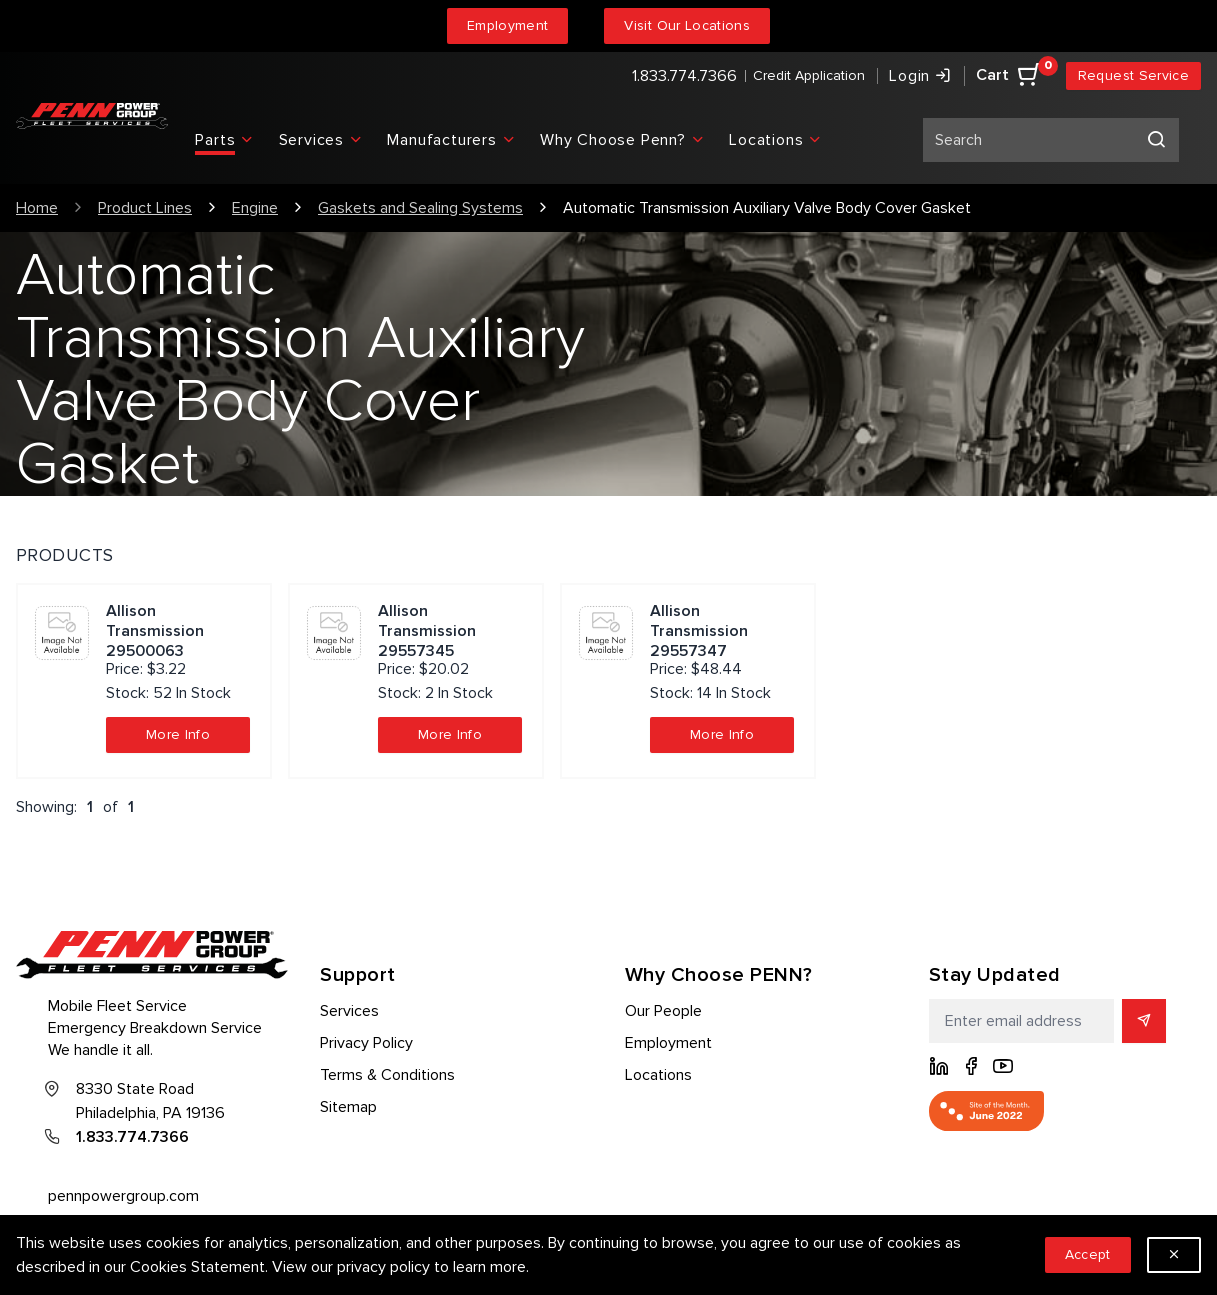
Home (37, 208)
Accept (1088, 1254)
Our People (663, 1011)
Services (349, 1011)
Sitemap (348, 1107)
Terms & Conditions (387, 1075)
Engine (255, 208)
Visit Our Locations (687, 25)
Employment (508, 25)
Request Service (1133, 75)
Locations (658, 1075)
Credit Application (809, 75)
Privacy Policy (366, 1043)
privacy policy (383, 1267)
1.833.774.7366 (684, 76)
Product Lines (145, 208)
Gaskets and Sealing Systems (420, 208)
